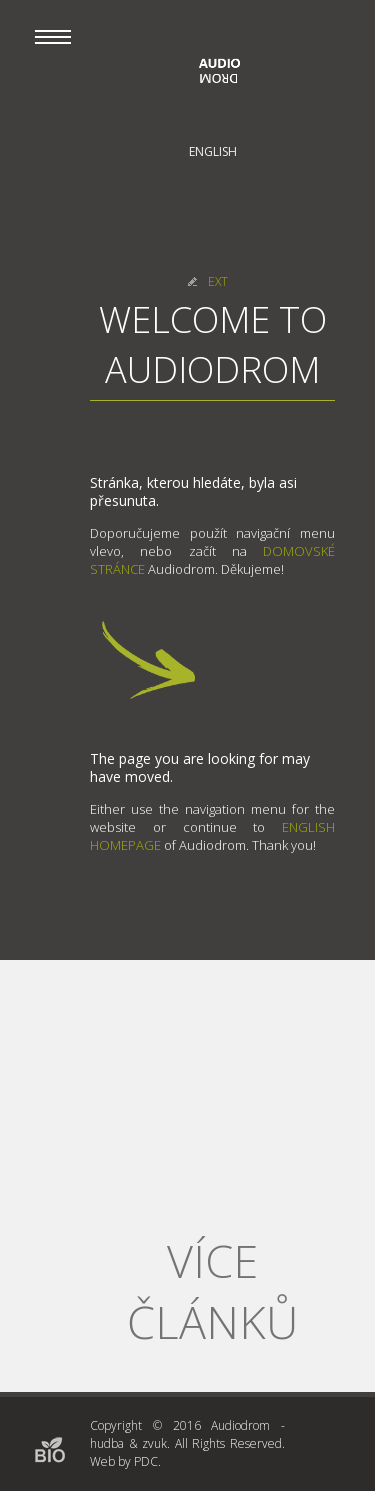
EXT (218, 281)
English (213, 151)
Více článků (212, 1291)
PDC (146, 1461)
